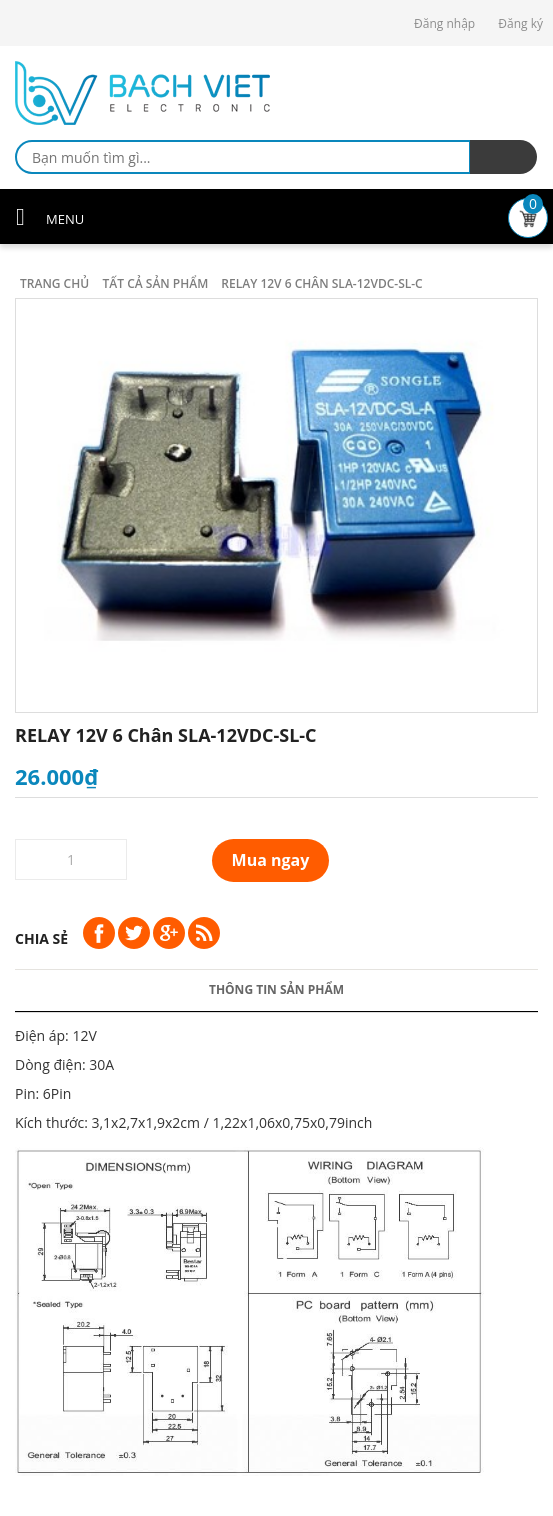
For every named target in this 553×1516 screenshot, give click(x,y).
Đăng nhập (444, 23)
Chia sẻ (41, 938)
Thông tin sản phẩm (276, 989)
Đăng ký (520, 23)
